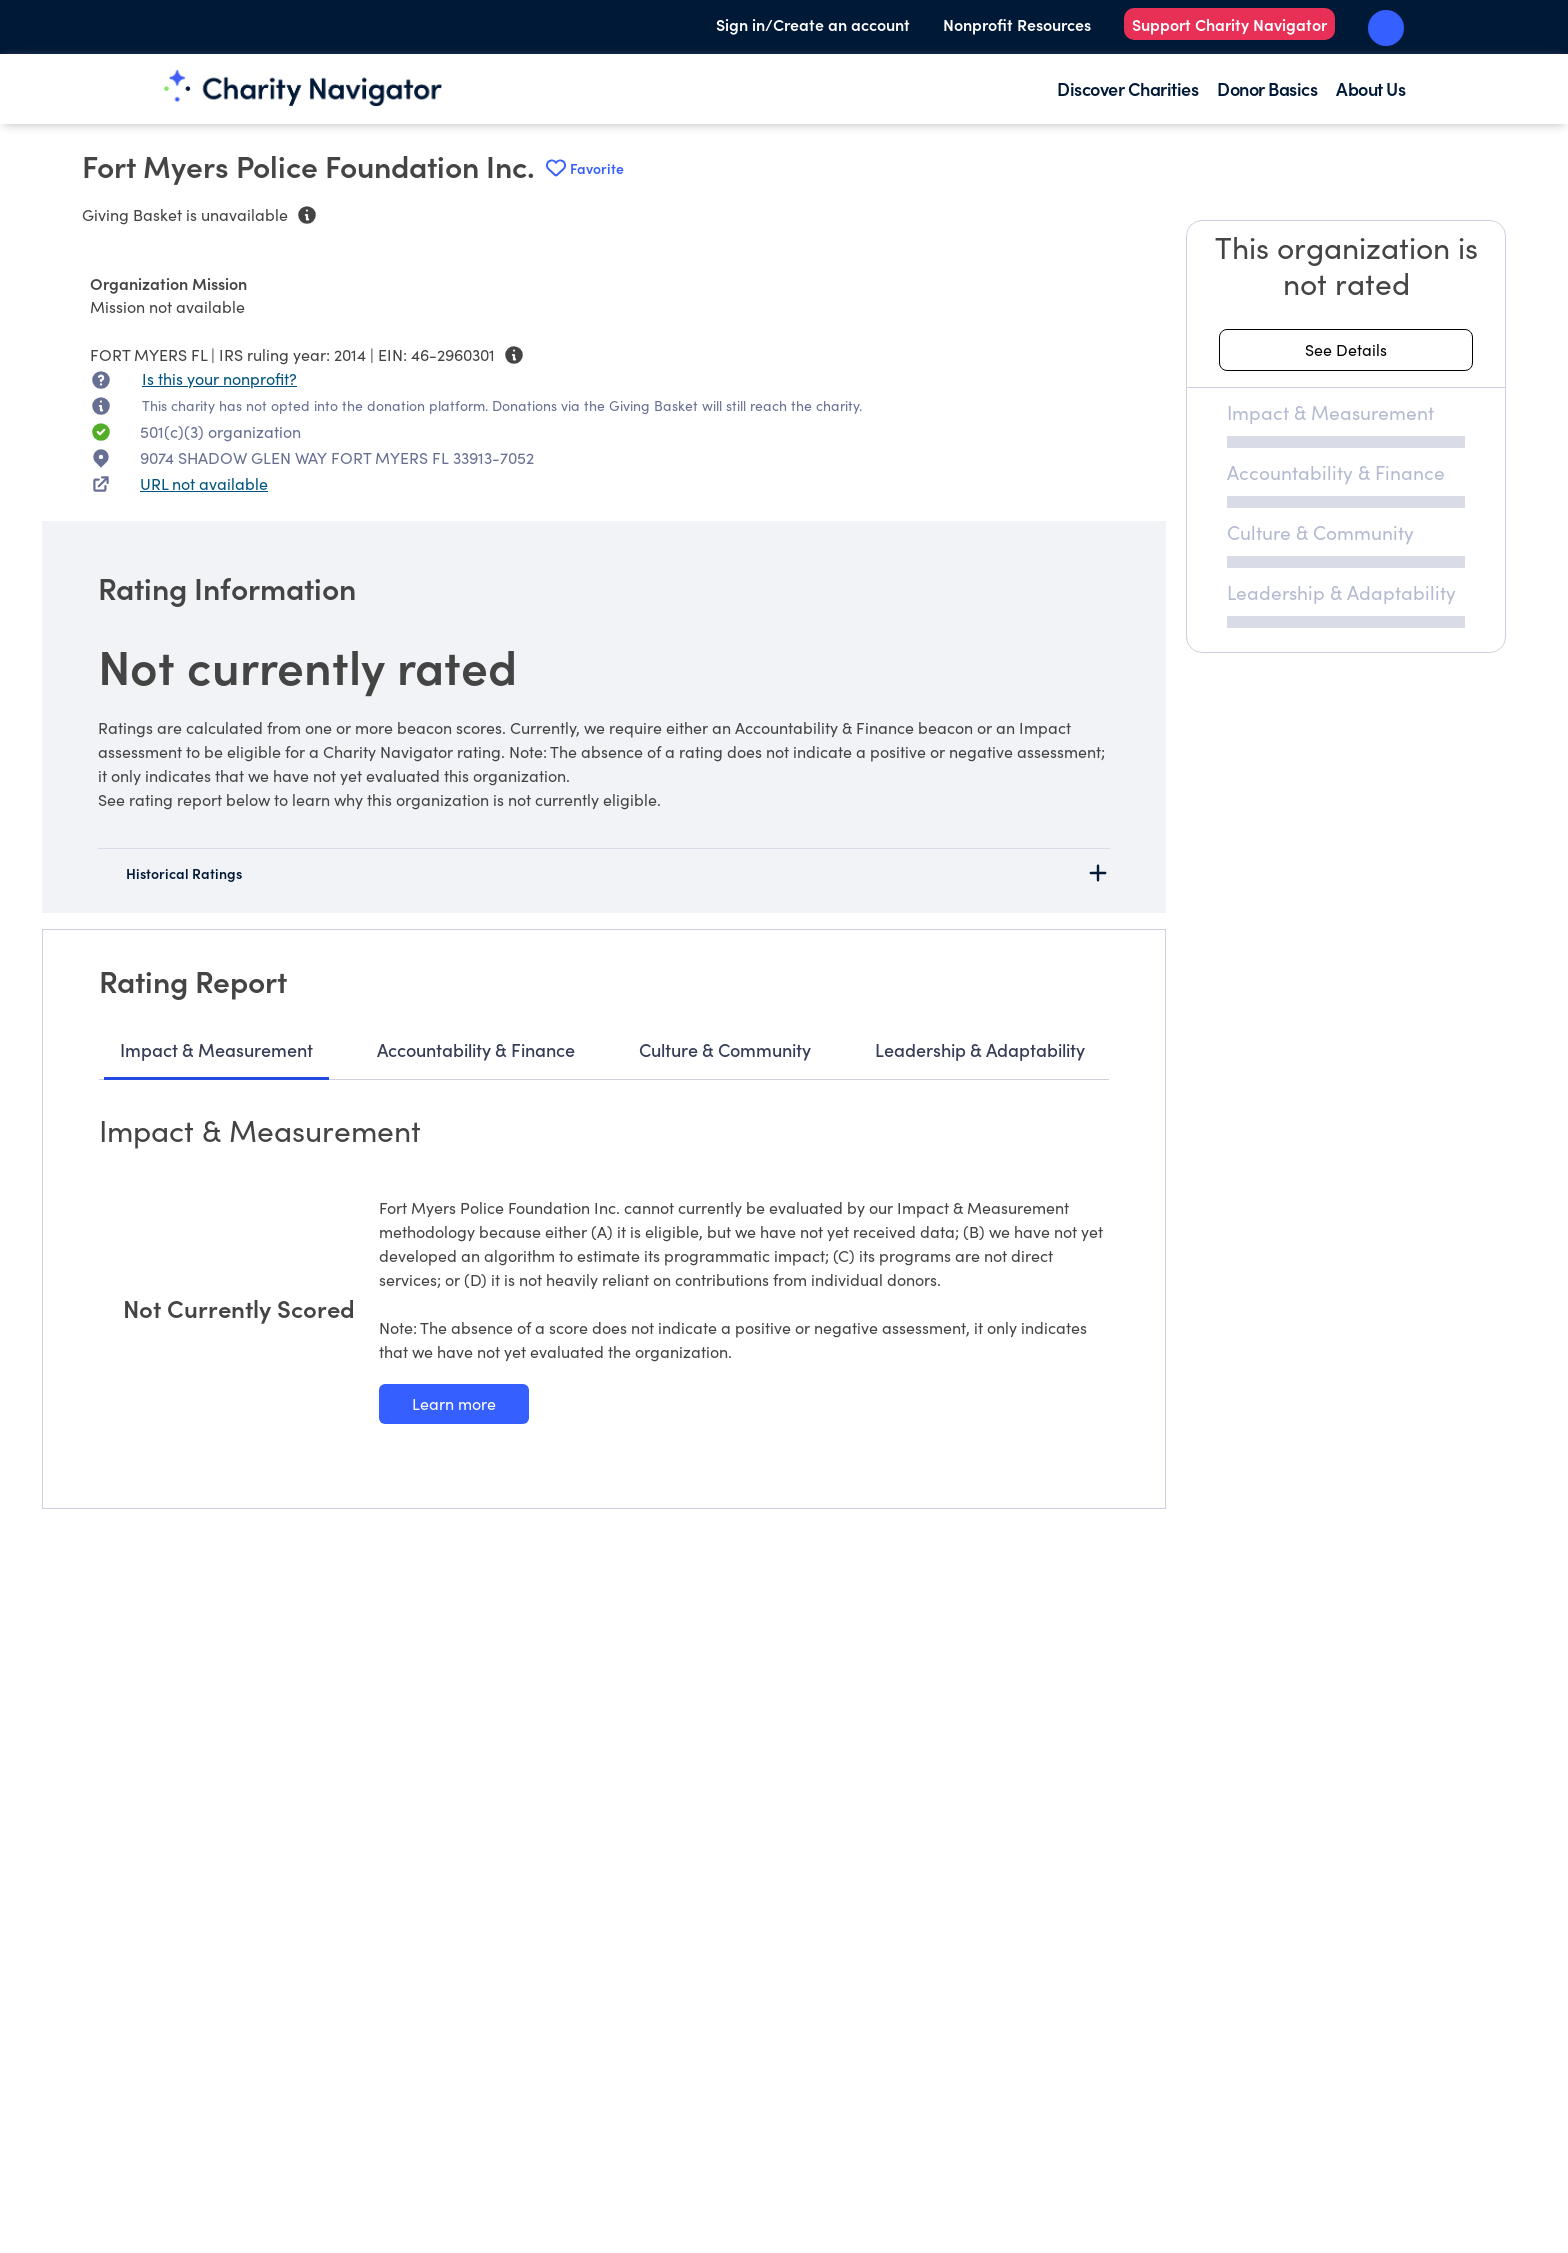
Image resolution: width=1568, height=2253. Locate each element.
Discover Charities (1127, 88)
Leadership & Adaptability (980, 1049)
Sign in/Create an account (813, 24)
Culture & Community (725, 1049)
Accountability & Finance (476, 1049)
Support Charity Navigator (1229, 24)
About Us (1370, 88)
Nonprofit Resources (1017, 24)
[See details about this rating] (1346, 350)
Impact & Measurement (216, 1049)
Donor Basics (1267, 88)
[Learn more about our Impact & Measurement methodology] (454, 1404)
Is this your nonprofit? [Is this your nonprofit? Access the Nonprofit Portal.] (219, 378)
